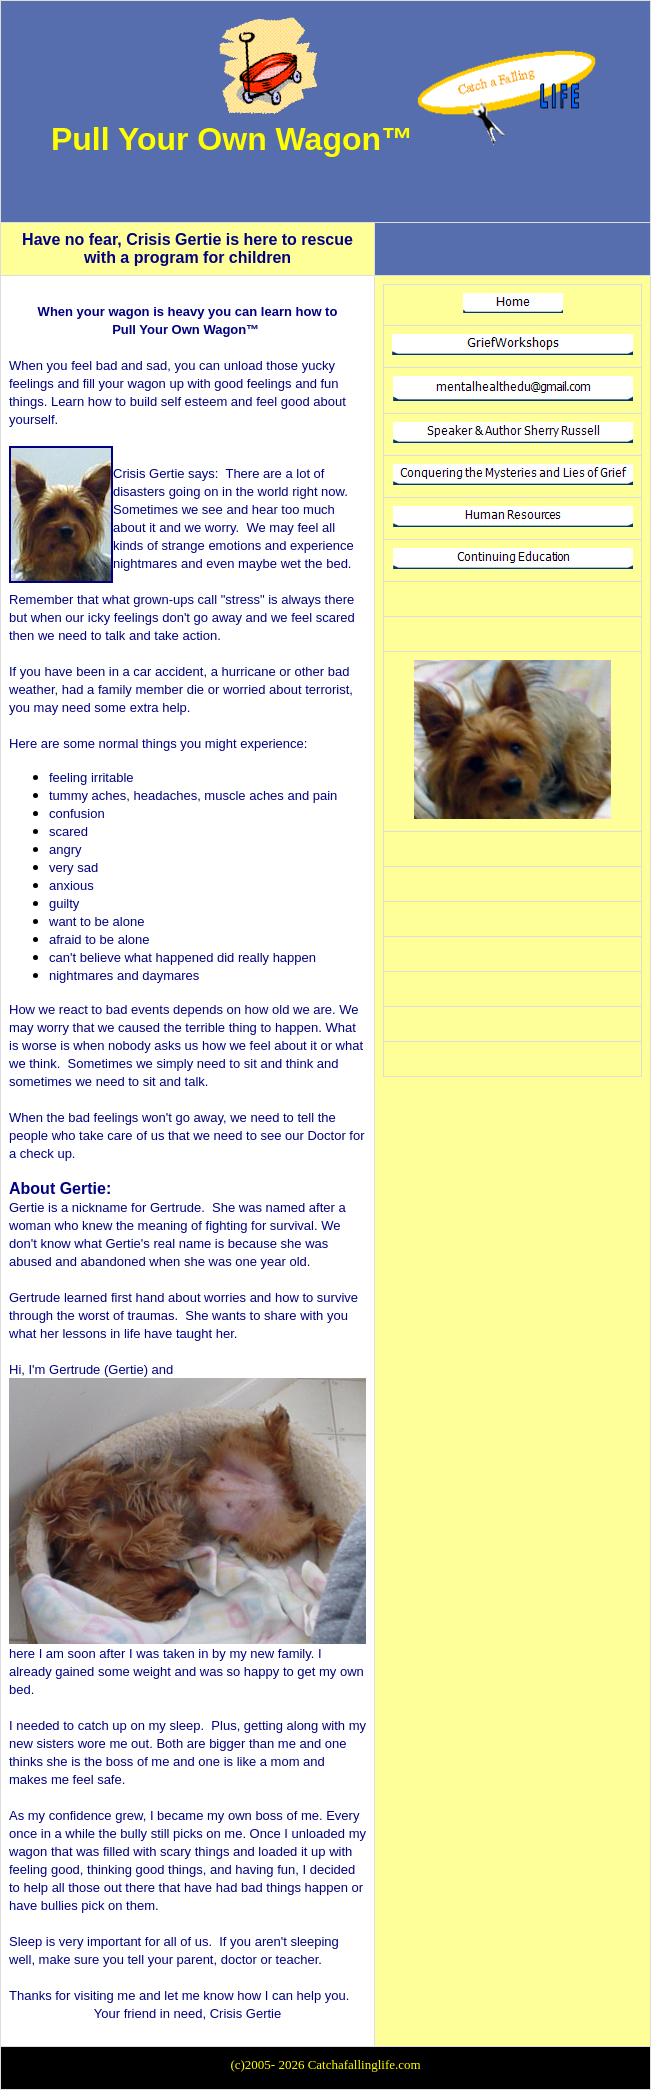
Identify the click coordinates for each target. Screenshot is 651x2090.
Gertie (26, 1207)
